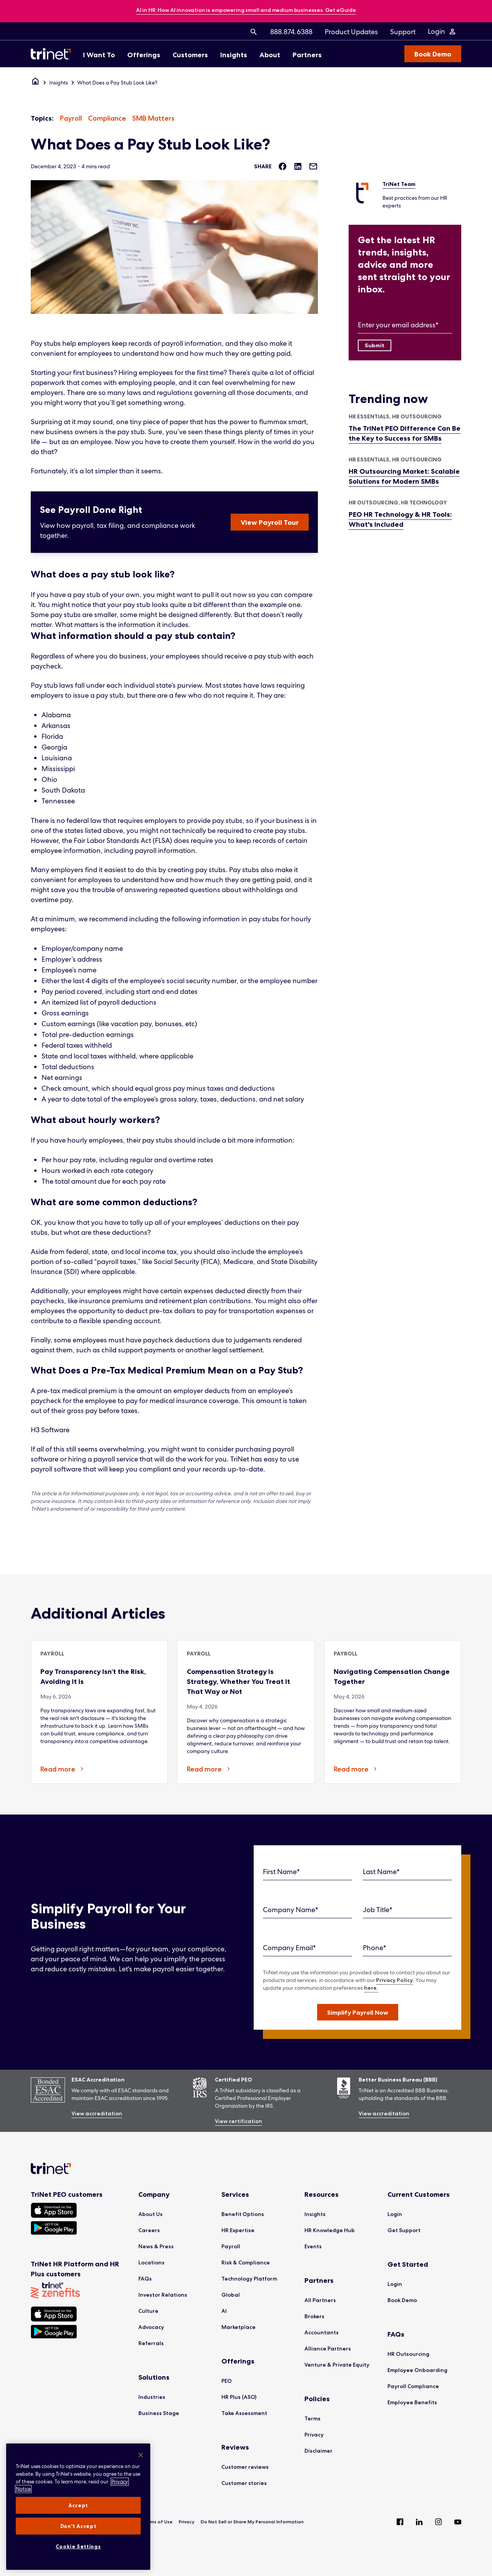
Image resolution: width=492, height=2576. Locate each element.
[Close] (140, 2455)
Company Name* (290, 1909)
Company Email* (289, 1947)
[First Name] (307, 1872)
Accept (78, 2505)
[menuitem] (254, 31)
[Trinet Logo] (53, 53)
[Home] (35, 82)
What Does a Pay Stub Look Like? (117, 82)
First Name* (281, 1871)
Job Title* (377, 1909)
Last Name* (381, 1871)
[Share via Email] (313, 166)
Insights (58, 82)
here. (371, 1987)
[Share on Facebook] (282, 166)
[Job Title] (407, 1910)
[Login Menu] (442, 31)
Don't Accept (78, 2526)
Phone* (374, 1947)
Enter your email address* (398, 324)
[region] (78, 2506)
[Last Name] (407, 1872)
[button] (357, 2012)
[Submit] (374, 345)
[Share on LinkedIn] (298, 166)
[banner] (246, 11)
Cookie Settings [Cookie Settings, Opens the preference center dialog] (78, 2546)
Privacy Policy (394, 1980)
